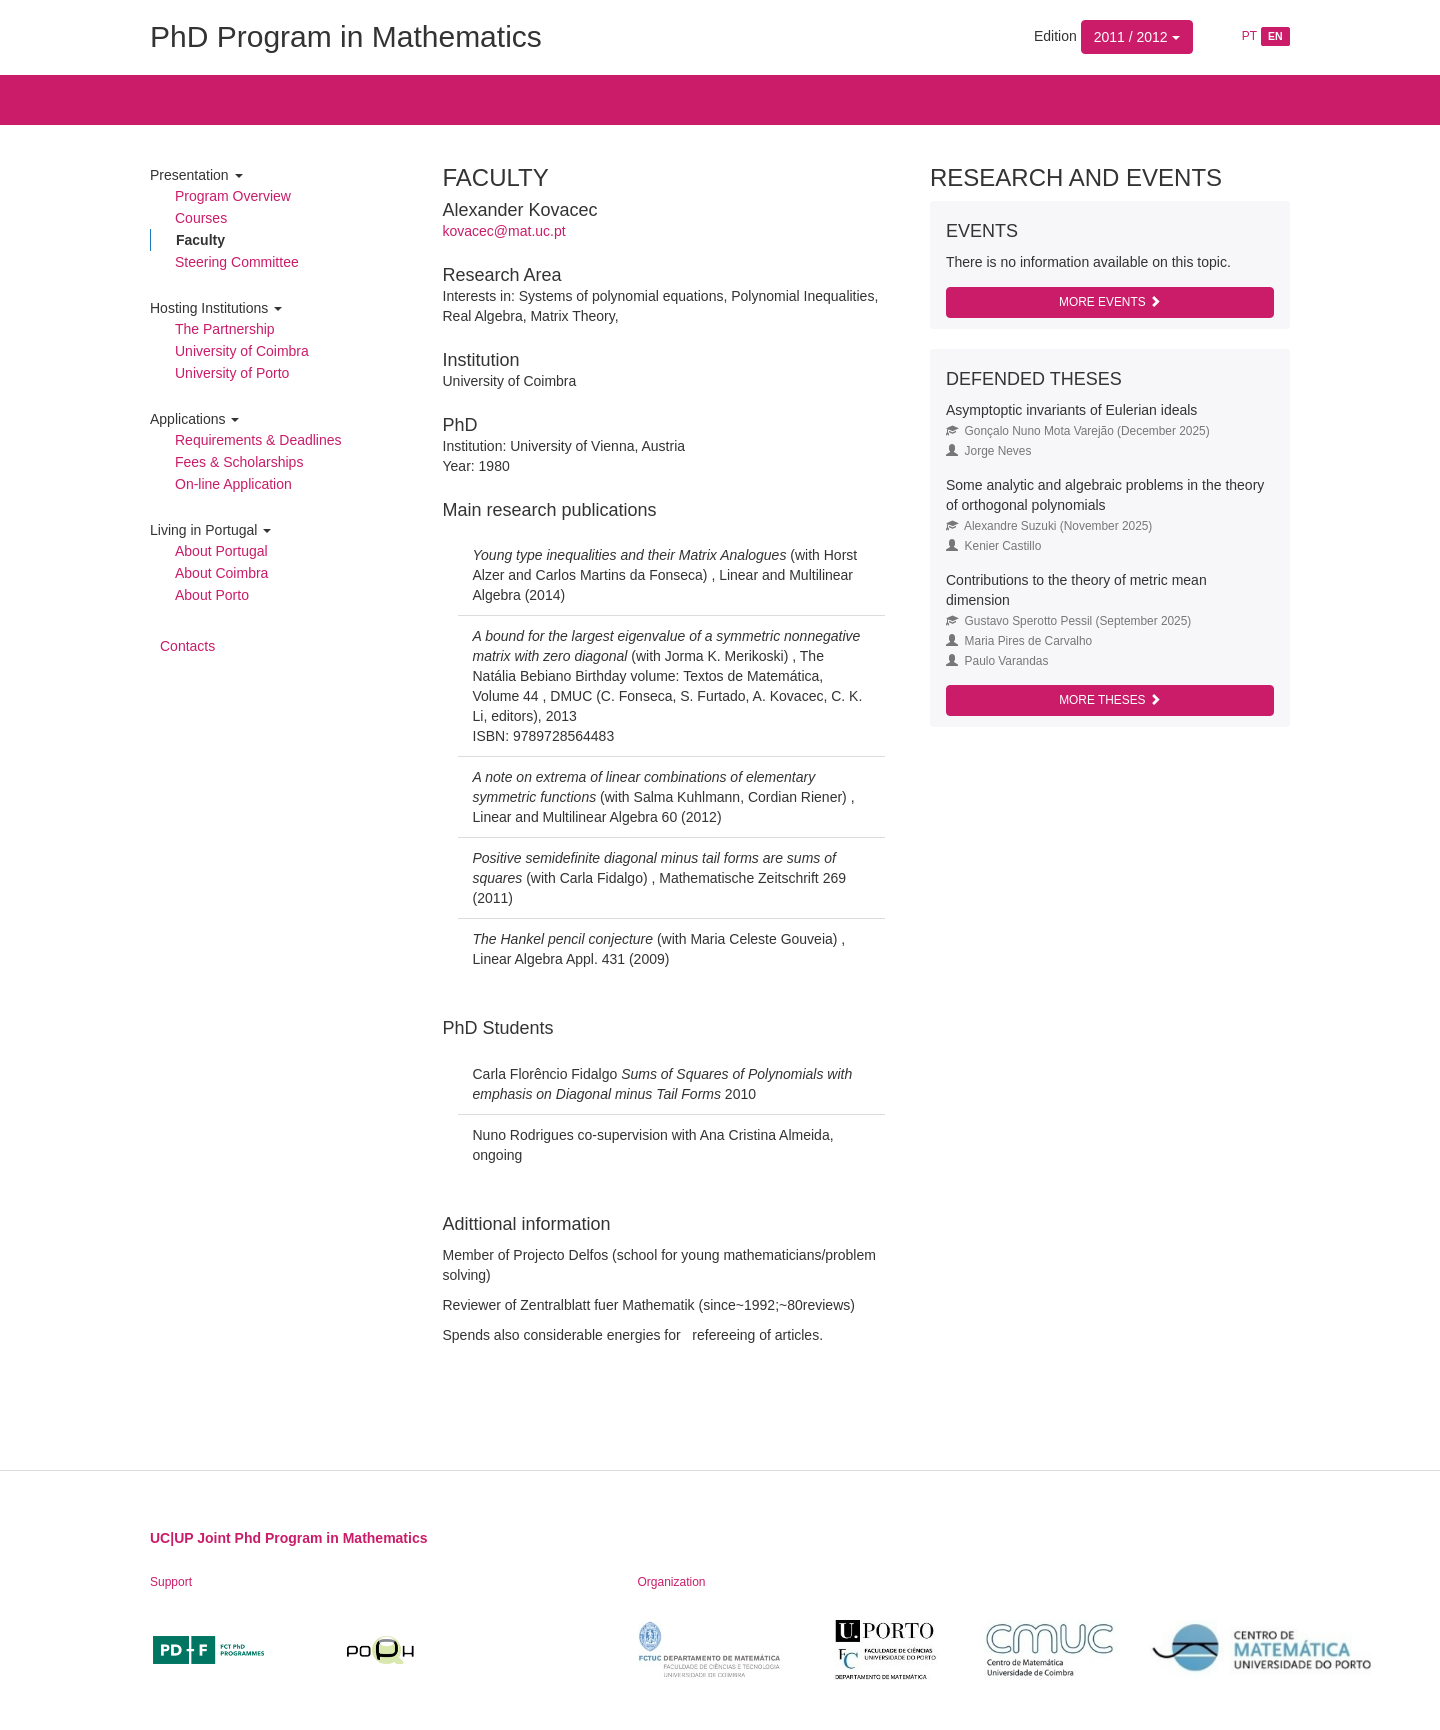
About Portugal (221, 551)
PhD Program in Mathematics (346, 36)
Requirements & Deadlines (258, 440)
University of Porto (232, 373)
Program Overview (233, 196)
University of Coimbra (242, 351)
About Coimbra (221, 573)
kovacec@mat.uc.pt (504, 231)
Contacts (187, 646)
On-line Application (233, 484)
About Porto (212, 595)
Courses (201, 218)
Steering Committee (237, 262)
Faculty (200, 240)
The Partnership (225, 329)
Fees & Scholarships (239, 462)
